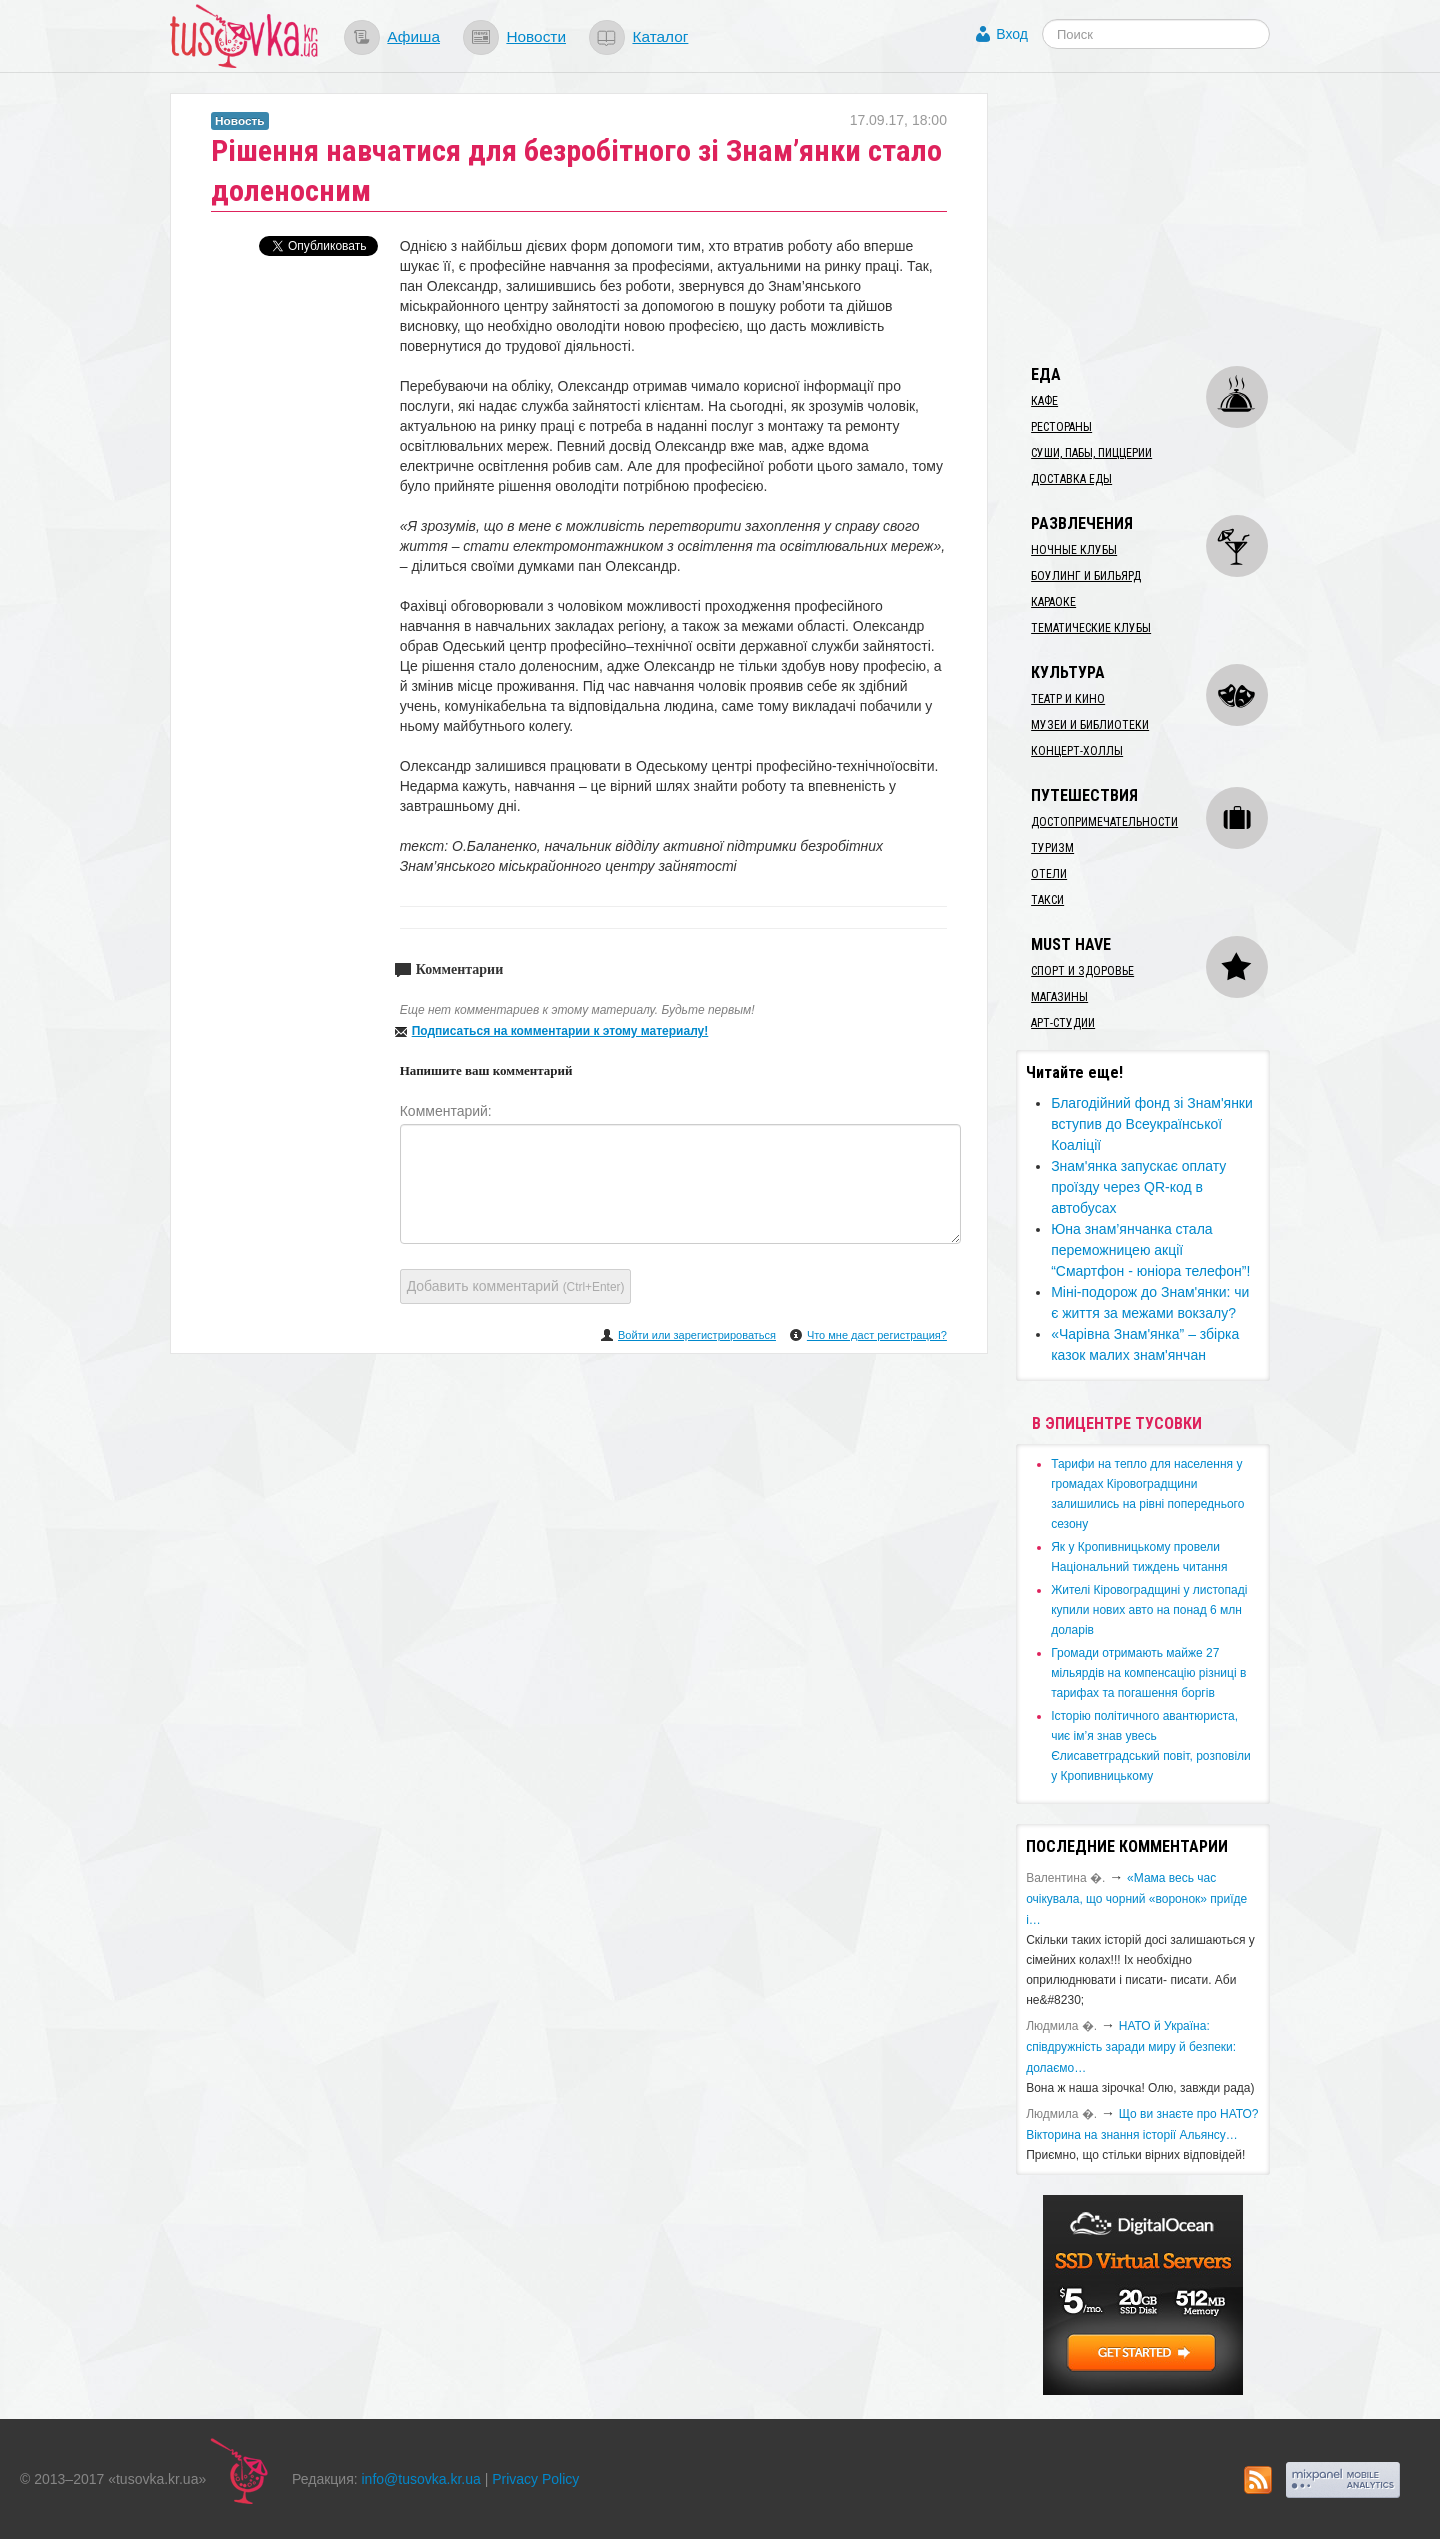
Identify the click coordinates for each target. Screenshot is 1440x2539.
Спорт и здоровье (1082, 971)
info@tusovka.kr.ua (421, 2479)
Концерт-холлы (1077, 751)
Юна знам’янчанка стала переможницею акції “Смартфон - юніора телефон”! (1150, 1250)
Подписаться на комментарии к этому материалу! (560, 1031)
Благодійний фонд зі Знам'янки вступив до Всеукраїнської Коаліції (1152, 1124)
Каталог (660, 36)
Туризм (1052, 848)
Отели (1049, 874)
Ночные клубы (1074, 550)
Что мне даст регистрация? (877, 1335)
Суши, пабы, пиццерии (1091, 453)
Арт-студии (1063, 1023)
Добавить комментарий (516, 1286)
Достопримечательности (1104, 822)
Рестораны (1061, 427)
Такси (1047, 900)
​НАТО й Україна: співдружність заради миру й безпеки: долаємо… (1131, 2047)
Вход (1012, 34)
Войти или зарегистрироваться (697, 1335)
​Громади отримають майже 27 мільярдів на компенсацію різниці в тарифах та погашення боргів (1148, 1673)
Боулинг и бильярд (1086, 576)
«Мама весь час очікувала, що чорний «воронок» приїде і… (1136, 1899)
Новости (536, 36)
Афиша (413, 36)
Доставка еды (1071, 479)
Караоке (1053, 602)
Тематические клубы (1091, 628)
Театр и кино (1068, 699)
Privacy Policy (535, 2479)
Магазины (1059, 997)
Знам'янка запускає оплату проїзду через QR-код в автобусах (1138, 1187)
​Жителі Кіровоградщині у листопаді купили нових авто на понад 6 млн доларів (1149, 1610)
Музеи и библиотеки (1090, 725)
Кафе (1044, 401)
